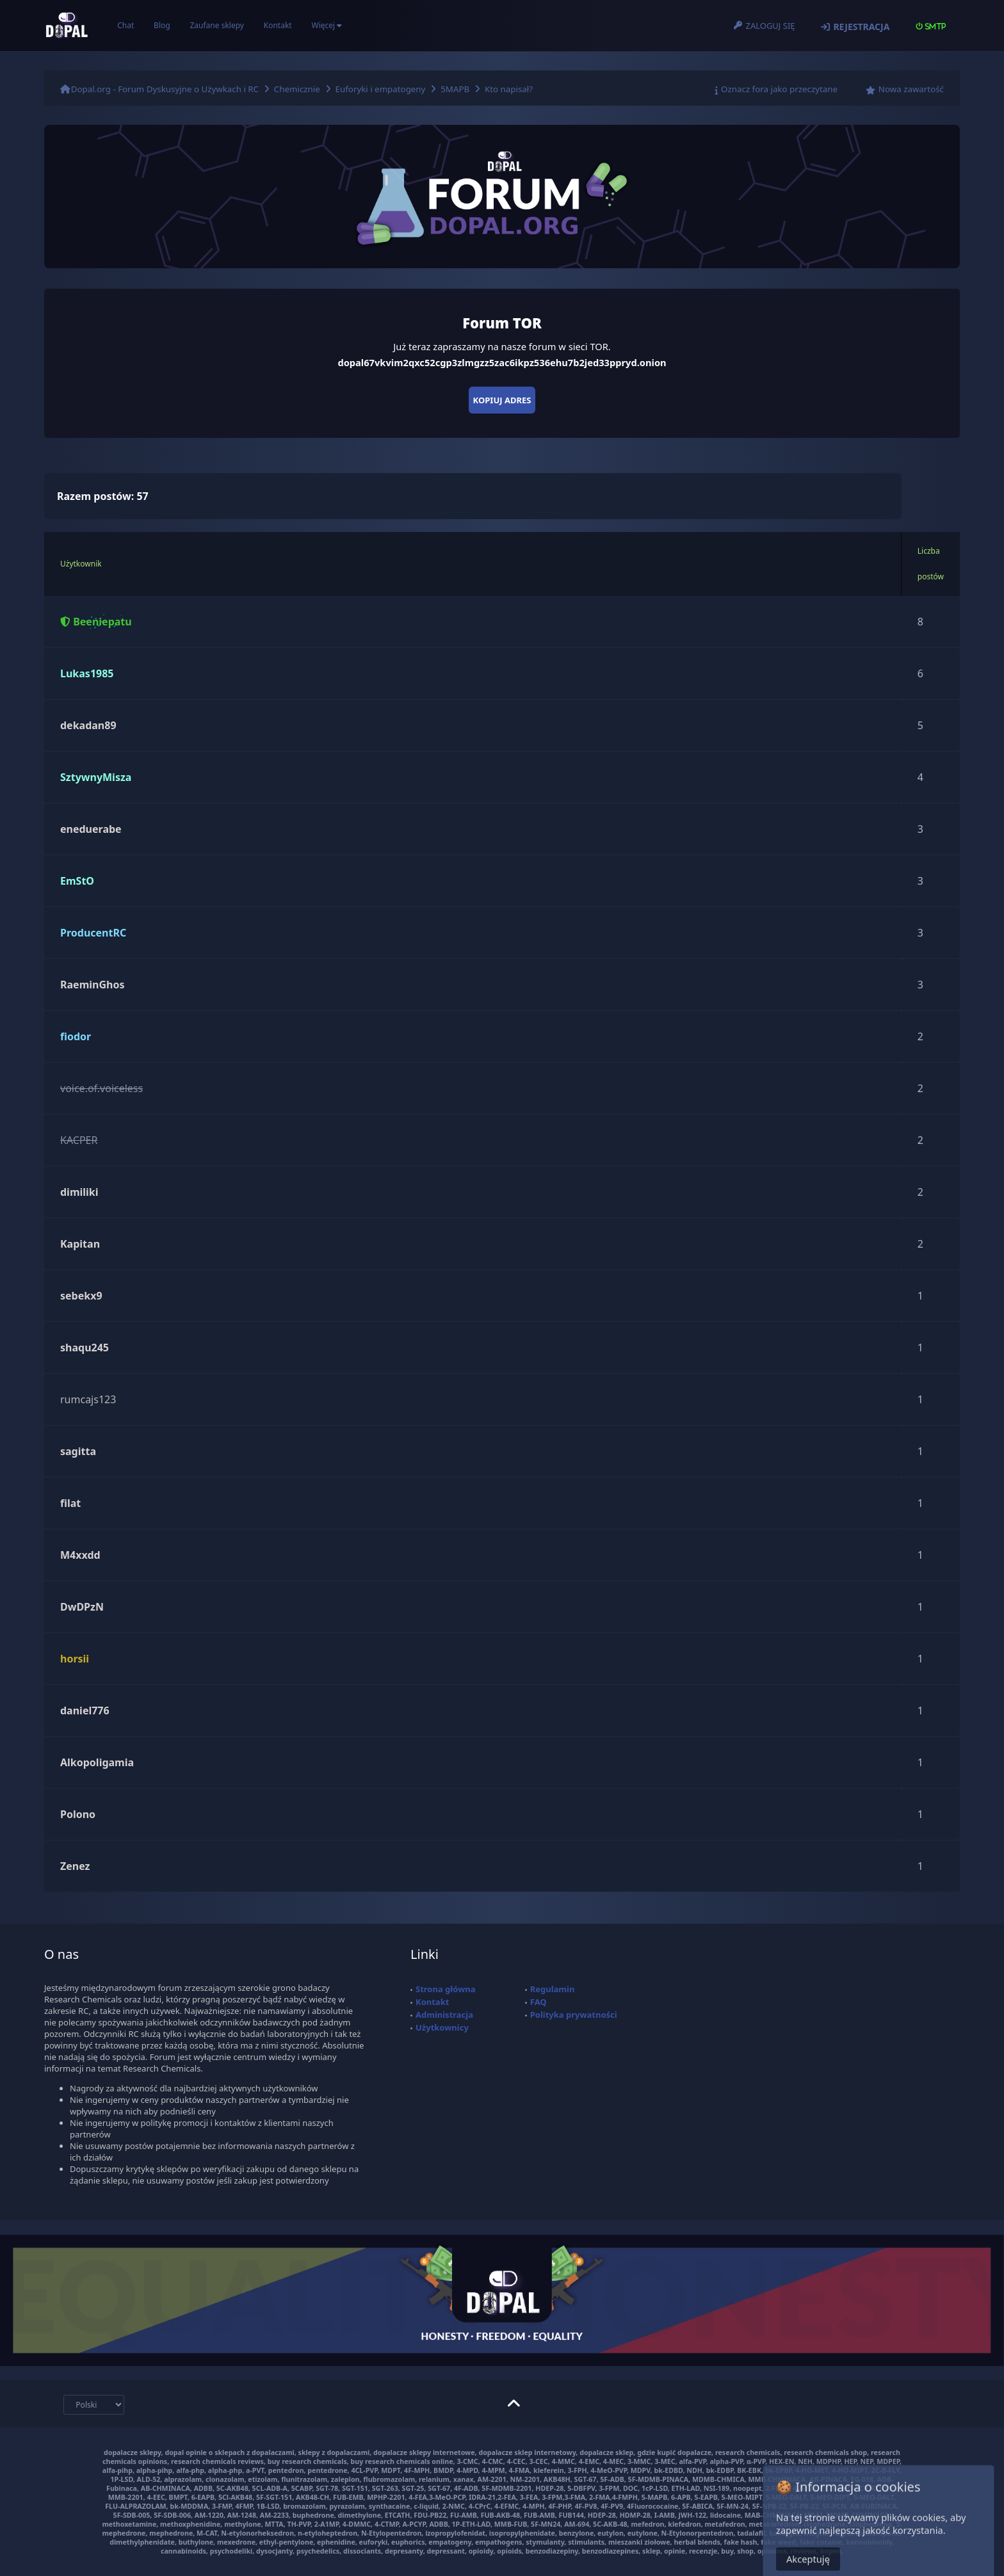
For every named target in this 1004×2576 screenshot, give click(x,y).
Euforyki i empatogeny (381, 89)
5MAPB (455, 89)
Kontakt (278, 25)
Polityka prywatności (573, 2014)
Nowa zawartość (911, 89)
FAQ (538, 2002)
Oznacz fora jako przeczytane (779, 89)
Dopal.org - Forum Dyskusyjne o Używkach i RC (165, 89)
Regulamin (552, 1989)
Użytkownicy (442, 2027)
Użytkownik (81, 563)
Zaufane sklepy (216, 25)
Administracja (444, 2014)
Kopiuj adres (502, 400)
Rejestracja (861, 26)
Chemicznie (297, 89)
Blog (162, 25)
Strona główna (446, 1989)
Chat (125, 25)
